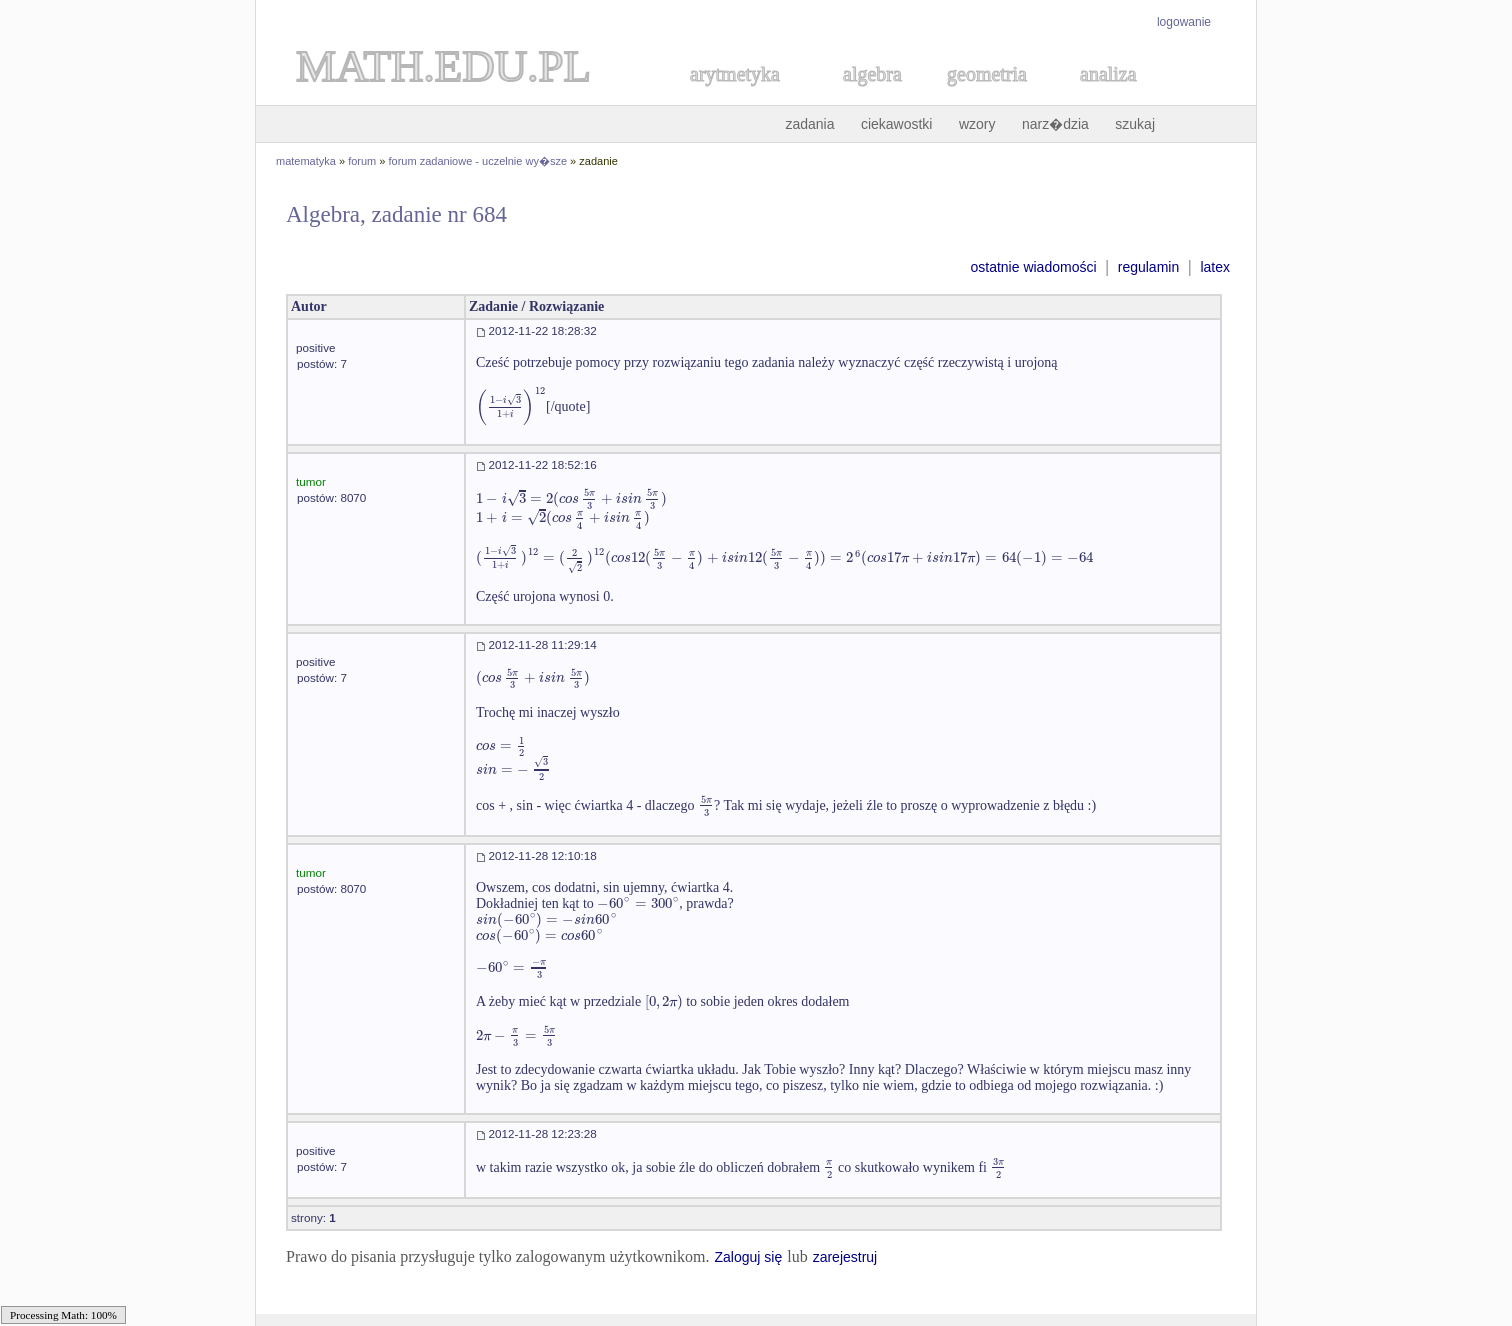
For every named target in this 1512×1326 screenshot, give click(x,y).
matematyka (306, 161)
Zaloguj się (748, 1257)
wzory (977, 124)
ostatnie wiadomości (1033, 267)
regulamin (1148, 267)
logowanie (1184, 22)
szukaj (1135, 124)
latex (1215, 267)
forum (362, 161)
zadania (809, 124)
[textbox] (511, 406)
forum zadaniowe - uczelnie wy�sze (478, 161)
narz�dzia (1055, 124)
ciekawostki (897, 124)
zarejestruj (845, 1257)
